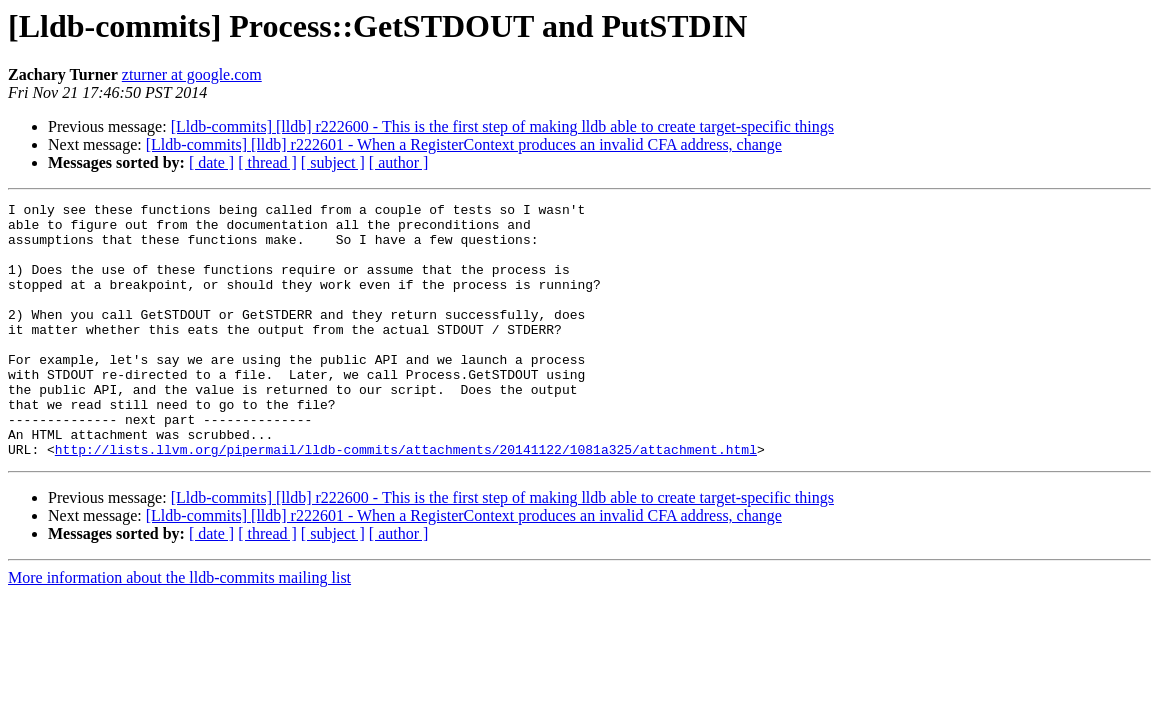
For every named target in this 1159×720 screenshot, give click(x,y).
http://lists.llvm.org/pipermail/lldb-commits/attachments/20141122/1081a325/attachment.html (406, 500)
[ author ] (399, 162)
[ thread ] (267, 162)
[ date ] (211, 162)
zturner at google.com (192, 74)
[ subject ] (333, 162)
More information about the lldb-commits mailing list (179, 628)
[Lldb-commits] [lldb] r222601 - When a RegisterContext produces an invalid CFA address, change (464, 144)
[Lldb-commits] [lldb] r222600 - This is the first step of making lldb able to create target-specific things (502, 126)
